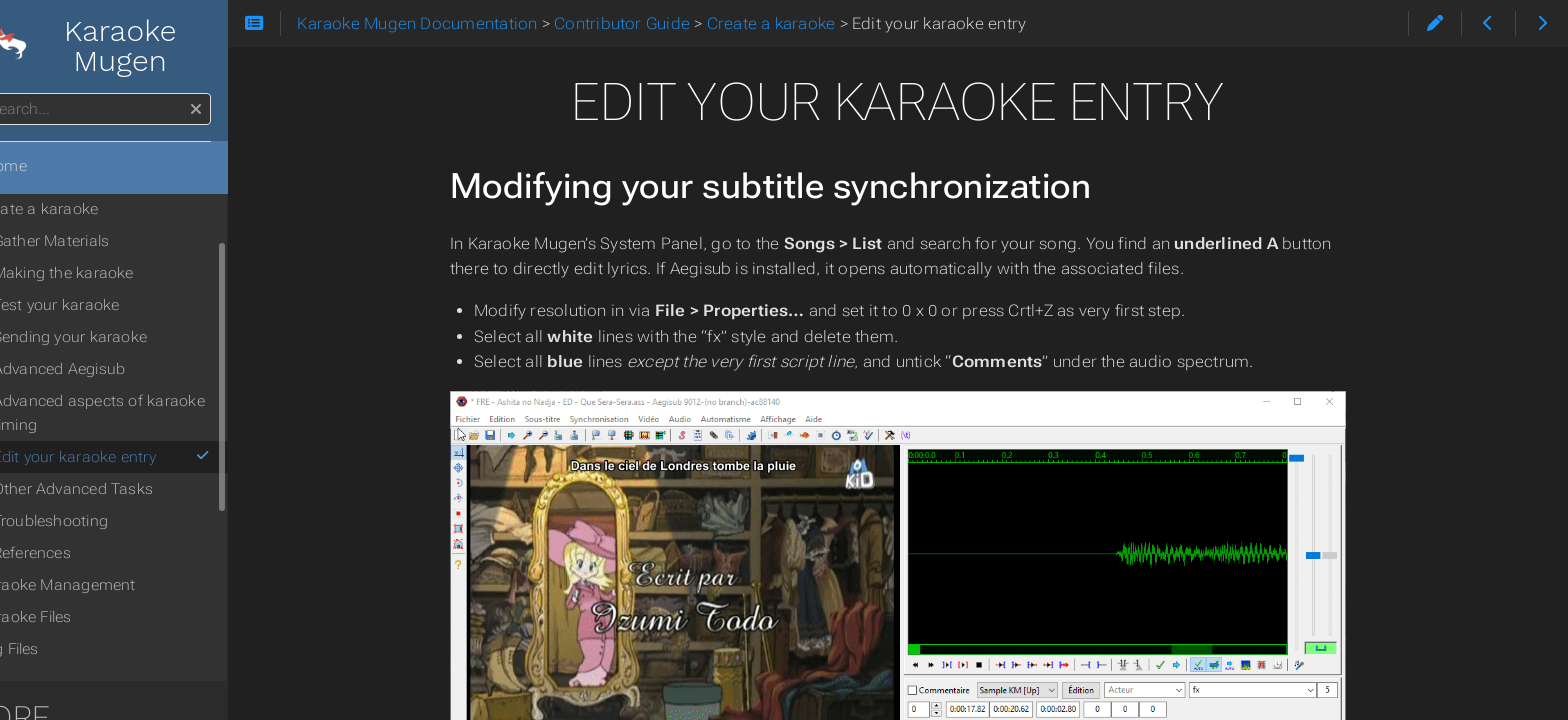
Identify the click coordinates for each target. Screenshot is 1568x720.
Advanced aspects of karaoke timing (154, 413)
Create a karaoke (93, 209)
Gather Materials (106, 241)
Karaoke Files (79, 617)
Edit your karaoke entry (165, 457)
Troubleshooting (105, 521)
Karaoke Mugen (130, 46)
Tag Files (63, 649)
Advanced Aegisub (114, 369)
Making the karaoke (118, 273)
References (87, 553)
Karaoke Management (111, 585)
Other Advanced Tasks (128, 489)
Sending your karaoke (125, 337)
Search (17, 93)
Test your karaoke (111, 305)
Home (49, 166)
